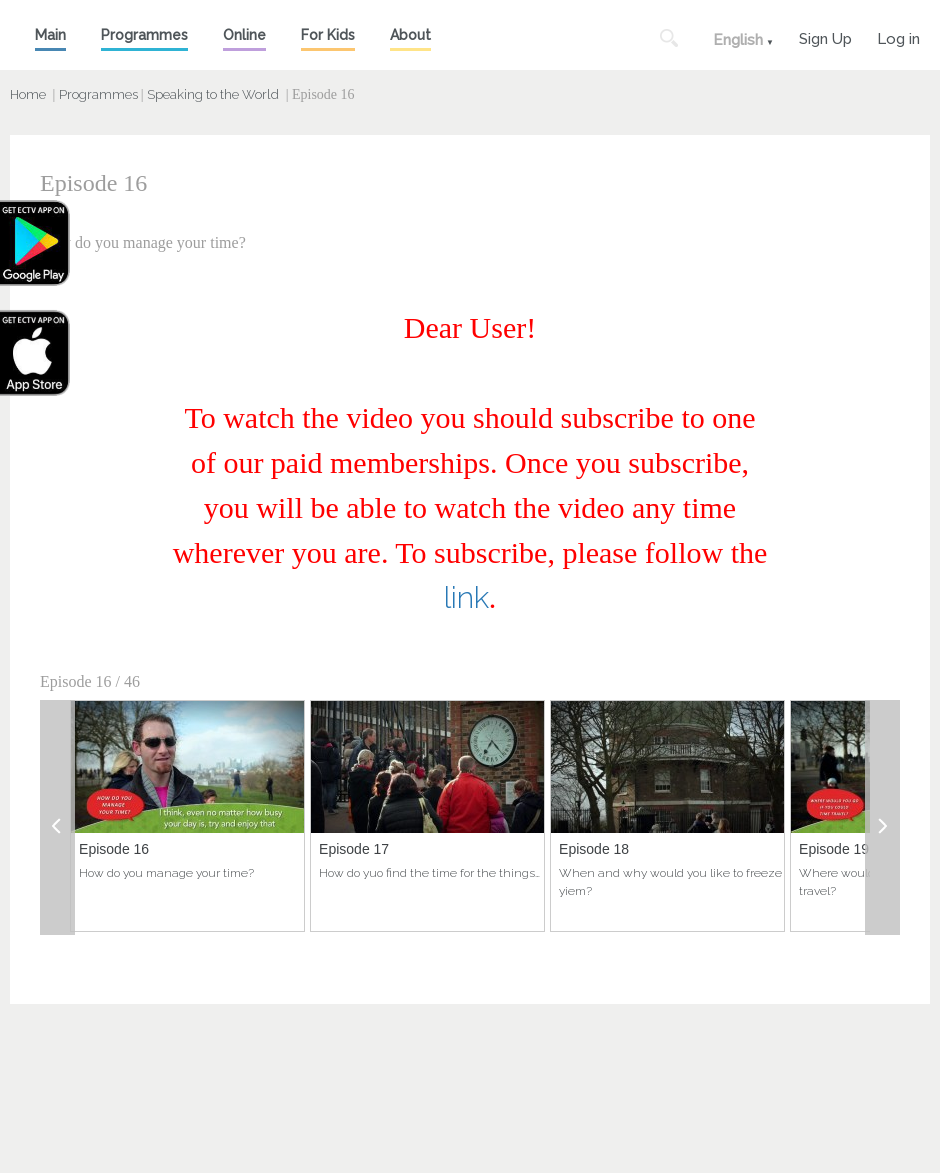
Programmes (144, 35)
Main (50, 35)
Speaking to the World (213, 94)
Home (28, 94)
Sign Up (825, 36)
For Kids (328, 35)
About (410, 35)
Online (244, 35)
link (466, 597)
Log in (898, 36)
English (738, 40)
